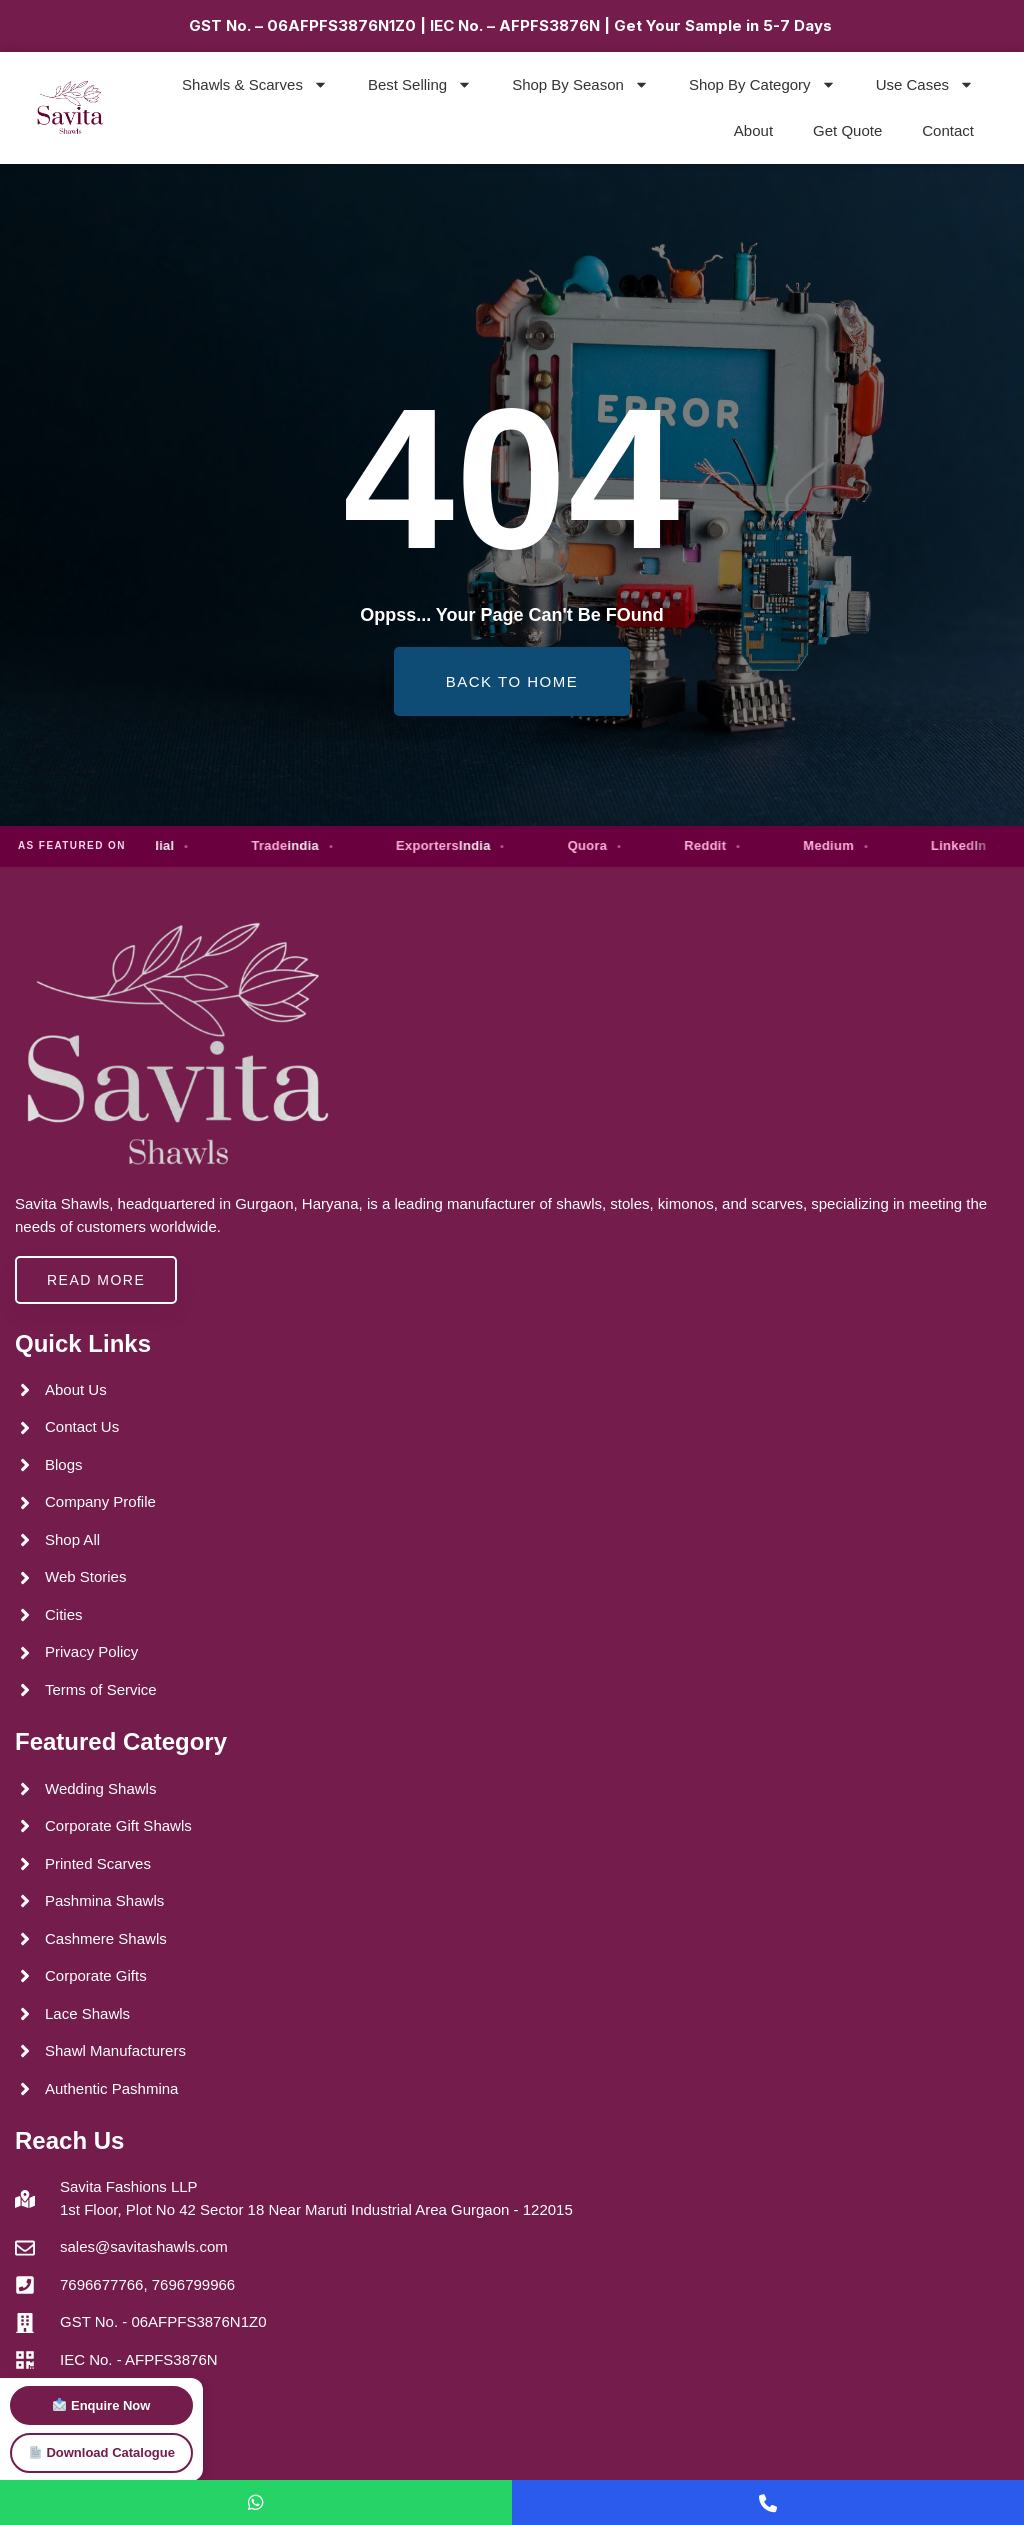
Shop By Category (762, 84)
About (753, 130)
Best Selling (420, 84)
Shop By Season (580, 84)
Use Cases (925, 84)
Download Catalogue (102, 2452)
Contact (948, 130)
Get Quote (847, 130)
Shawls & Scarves (255, 84)
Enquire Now (101, 2405)
